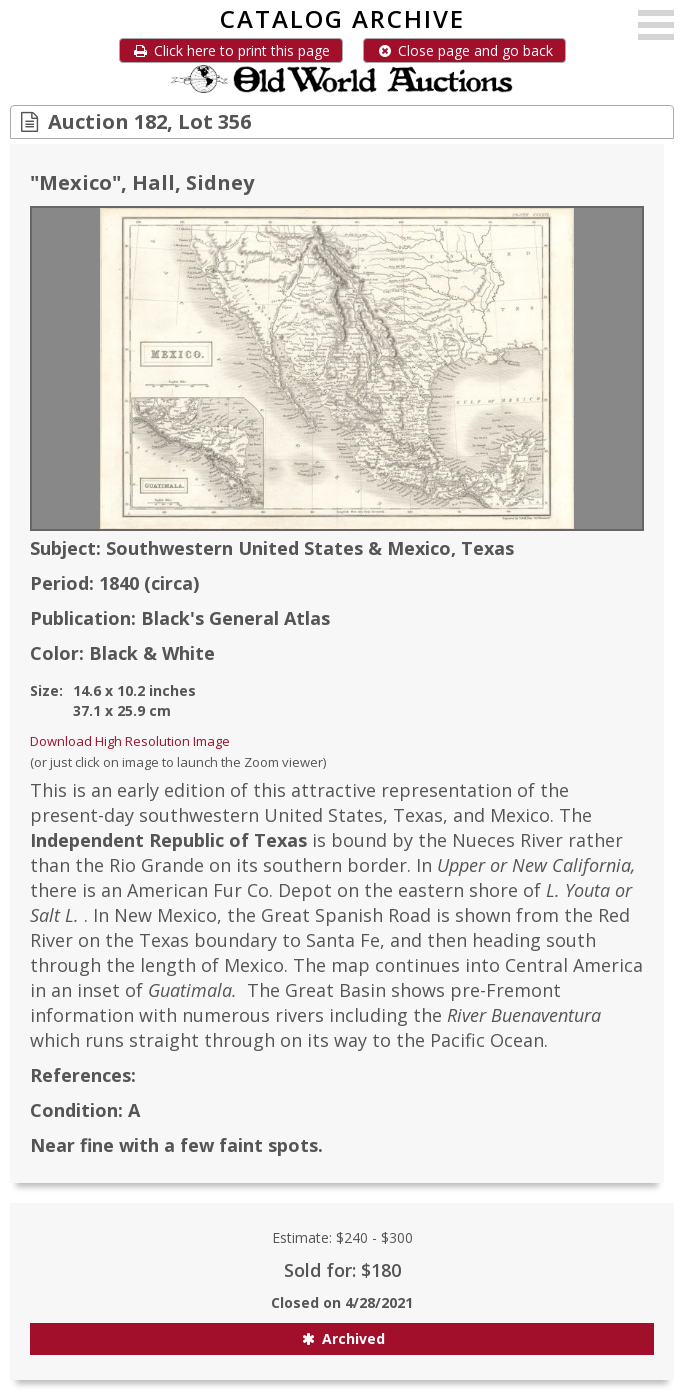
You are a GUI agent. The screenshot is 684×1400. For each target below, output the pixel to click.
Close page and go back (464, 50)
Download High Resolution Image (130, 741)
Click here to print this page (231, 50)
